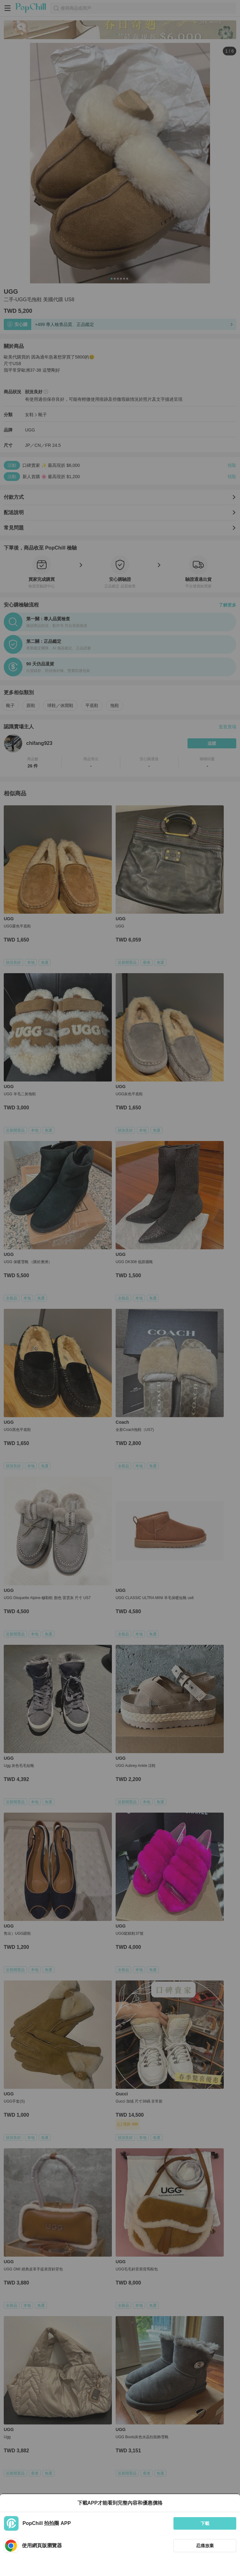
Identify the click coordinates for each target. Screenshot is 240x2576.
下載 (205, 2523)
